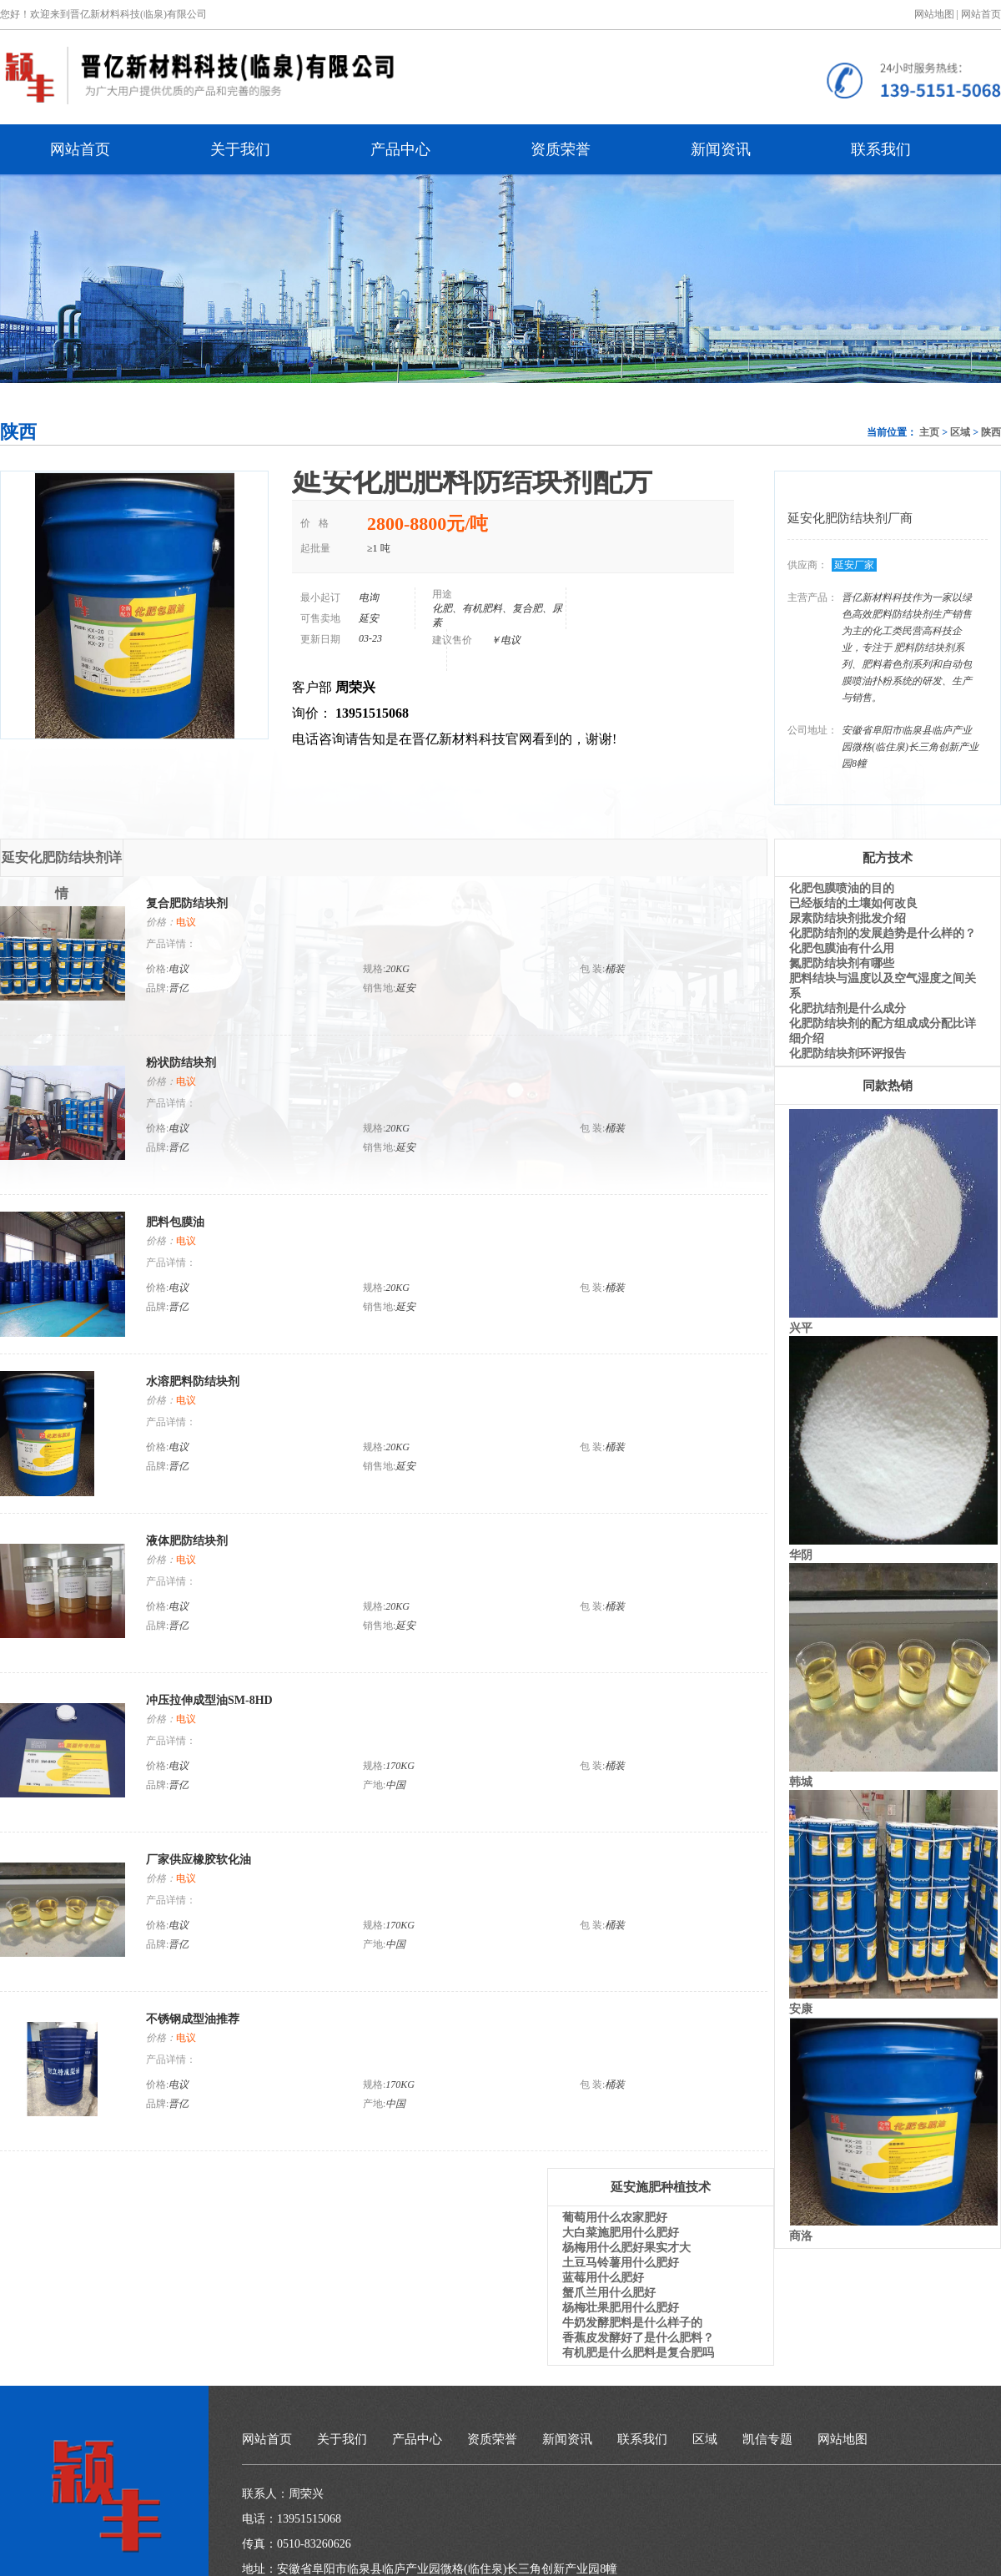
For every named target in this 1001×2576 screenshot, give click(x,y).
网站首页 (981, 14)
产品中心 (400, 149)
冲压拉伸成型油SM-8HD (209, 1700)
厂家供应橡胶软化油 (198, 1859)
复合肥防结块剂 (187, 903)
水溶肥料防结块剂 (192, 1381)
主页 (929, 432)
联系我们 (881, 149)
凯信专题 (767, 2439)
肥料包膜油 (175, 1222)
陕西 (991, 432)
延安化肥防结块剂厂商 (850, 518)
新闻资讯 (721, 149)
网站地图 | (936, 14)
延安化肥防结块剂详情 (62, 863)
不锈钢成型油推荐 (192, 2019)
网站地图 (842, 2439)
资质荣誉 (561, 149)
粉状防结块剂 (181, 1062)
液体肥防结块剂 (187, 1541)
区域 (960, 432)
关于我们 (240, 149)
